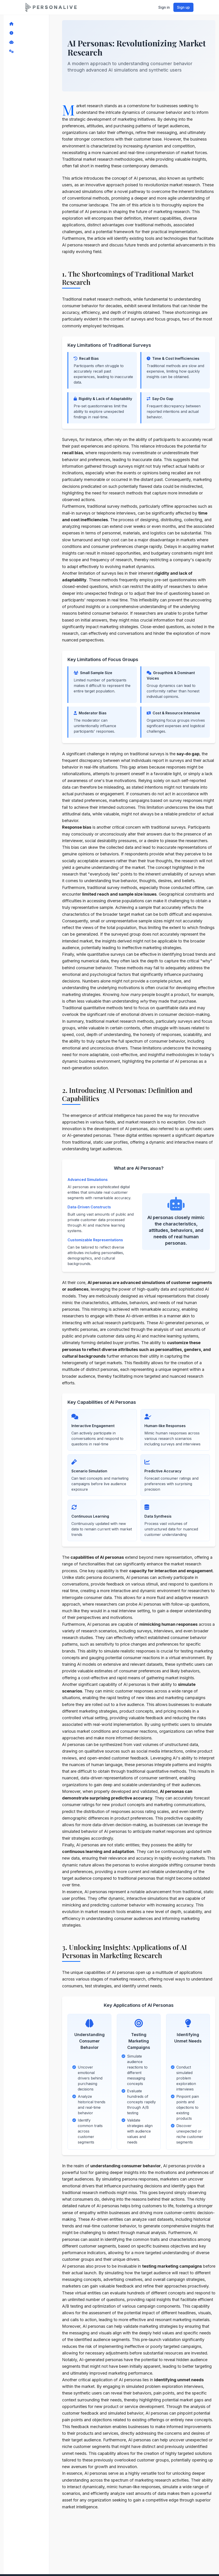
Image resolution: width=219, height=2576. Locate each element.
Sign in (164, 7)
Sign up (183, 7)
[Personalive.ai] (51, 7)
